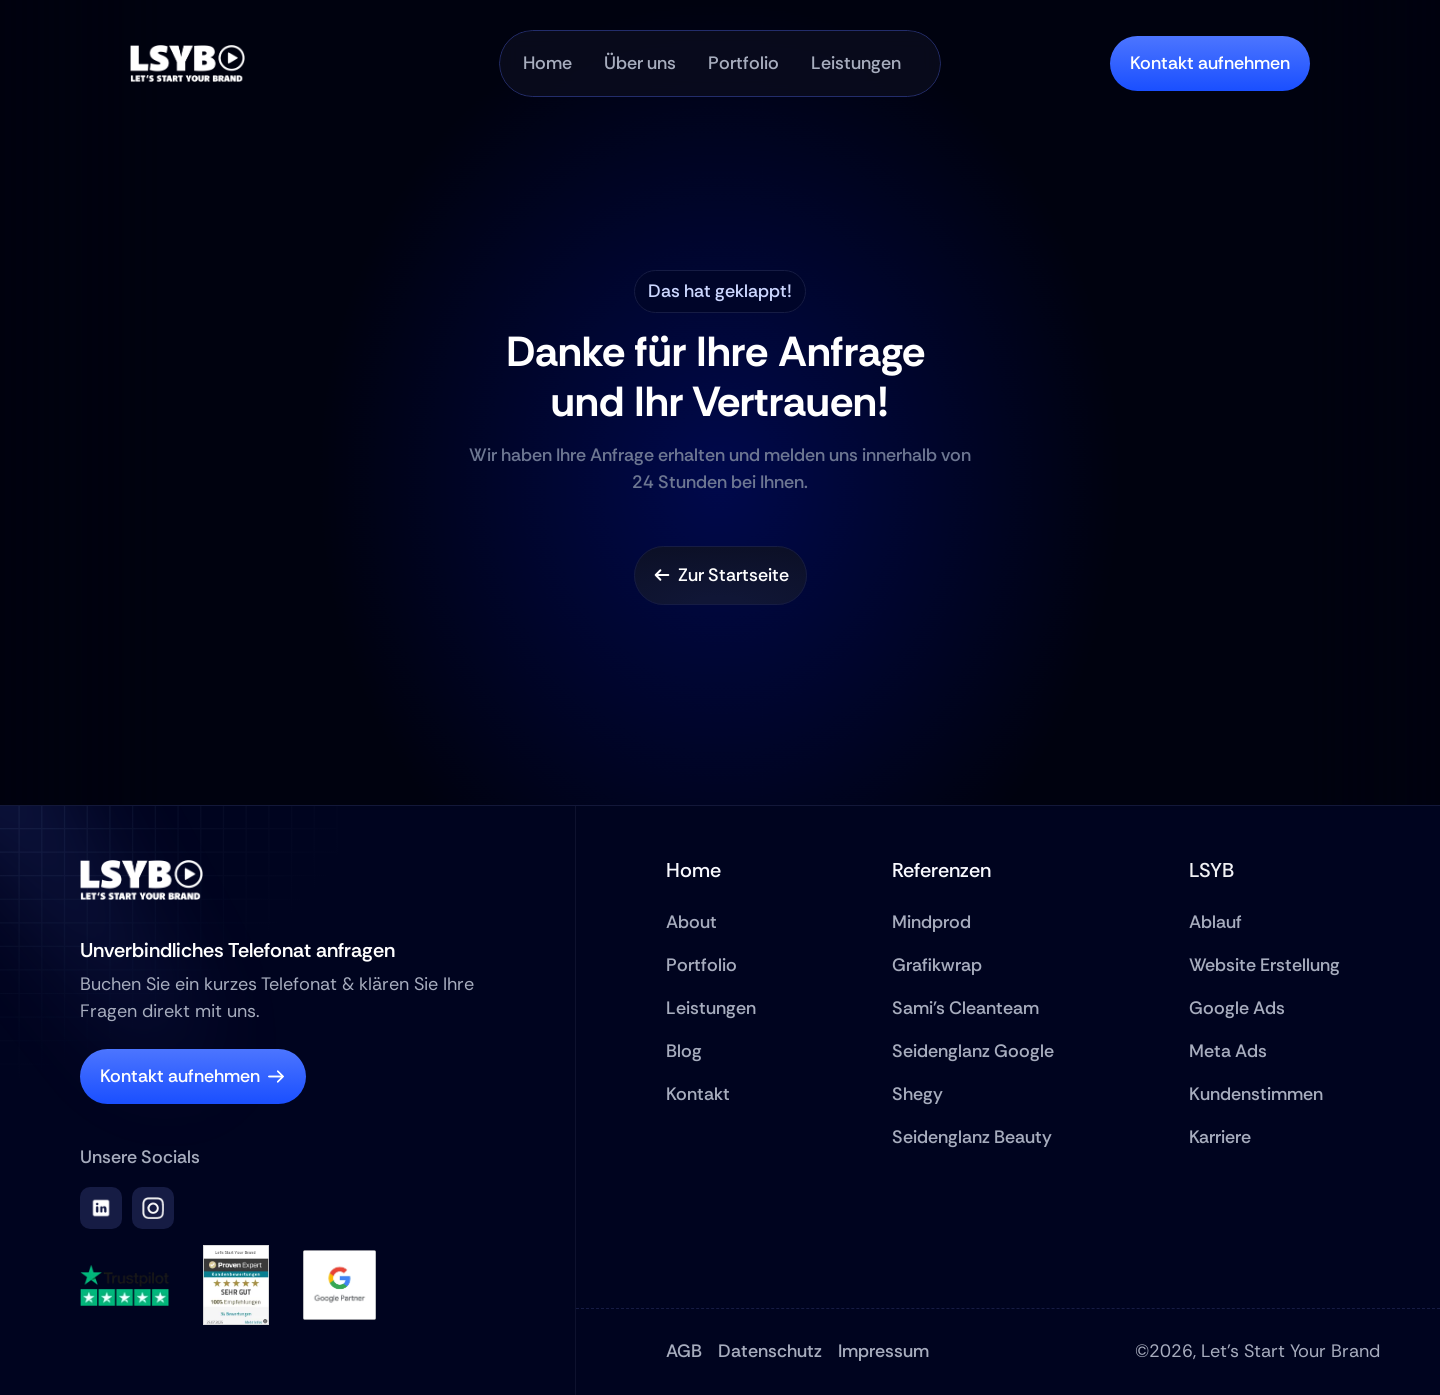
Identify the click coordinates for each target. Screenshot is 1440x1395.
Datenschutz (770, 1351)
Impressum (883, 1351)
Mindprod (931, 922)
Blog (684, 1051)
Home (693, 870)
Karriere (1220, 1137)
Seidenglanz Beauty (972, 1137)
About (691, 922)
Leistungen (711, 1008)
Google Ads (1237, 1008)
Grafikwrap (937, 965)
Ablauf (1215, 922)
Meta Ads (1228, 1051)
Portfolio (701, 965)
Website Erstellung (1264, 965)
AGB (684, 1351)
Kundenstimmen (1256, 1094)
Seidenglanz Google (973, 1051)
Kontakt (698, 1094)
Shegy (917, 1094)
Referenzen (941, 870)
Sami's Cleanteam (965, 1008)
